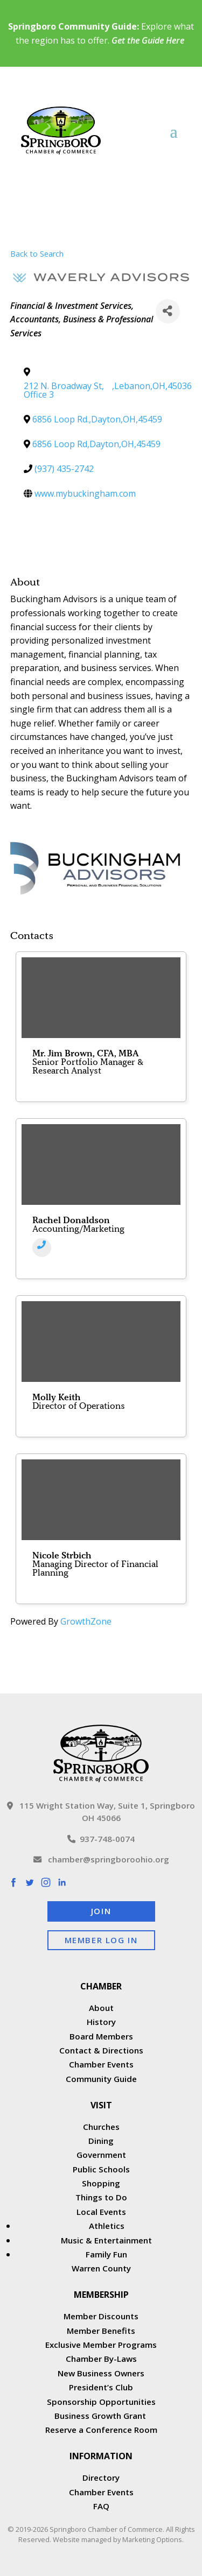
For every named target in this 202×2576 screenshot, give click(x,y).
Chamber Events (101, 2064)
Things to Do (101, 2197)
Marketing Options (152, 2539)
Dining (101, 2140)
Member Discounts (101, 2316)
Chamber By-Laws (101, 2358)
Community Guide (101, 2078)
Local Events (101, 2211)
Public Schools (101, 2169)
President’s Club (101, 2387)
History (101, 2021)
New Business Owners (101, 2373)
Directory (101, 2477)
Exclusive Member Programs (101, 2344)
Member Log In (101, 1940)
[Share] (168, 311)
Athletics (106, 2225)
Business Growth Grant (101, 2415)
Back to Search (37, 254)
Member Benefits (101, 2330)
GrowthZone (86, 1621)
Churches (101, 2126)
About (101, 2007)
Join (101, 1910)
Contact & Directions (101, 2050)
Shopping (101, 2183)
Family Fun (106, 2254)
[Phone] (41, 1247)
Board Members (101, 2036)
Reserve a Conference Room (101, 2429)
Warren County (101, 2268)
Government (101, 2154)
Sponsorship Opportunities (101, 2401)
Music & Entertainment (106, 2240)
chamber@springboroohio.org (101, 1859)
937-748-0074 (101, 1838)
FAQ (101, 2506)
